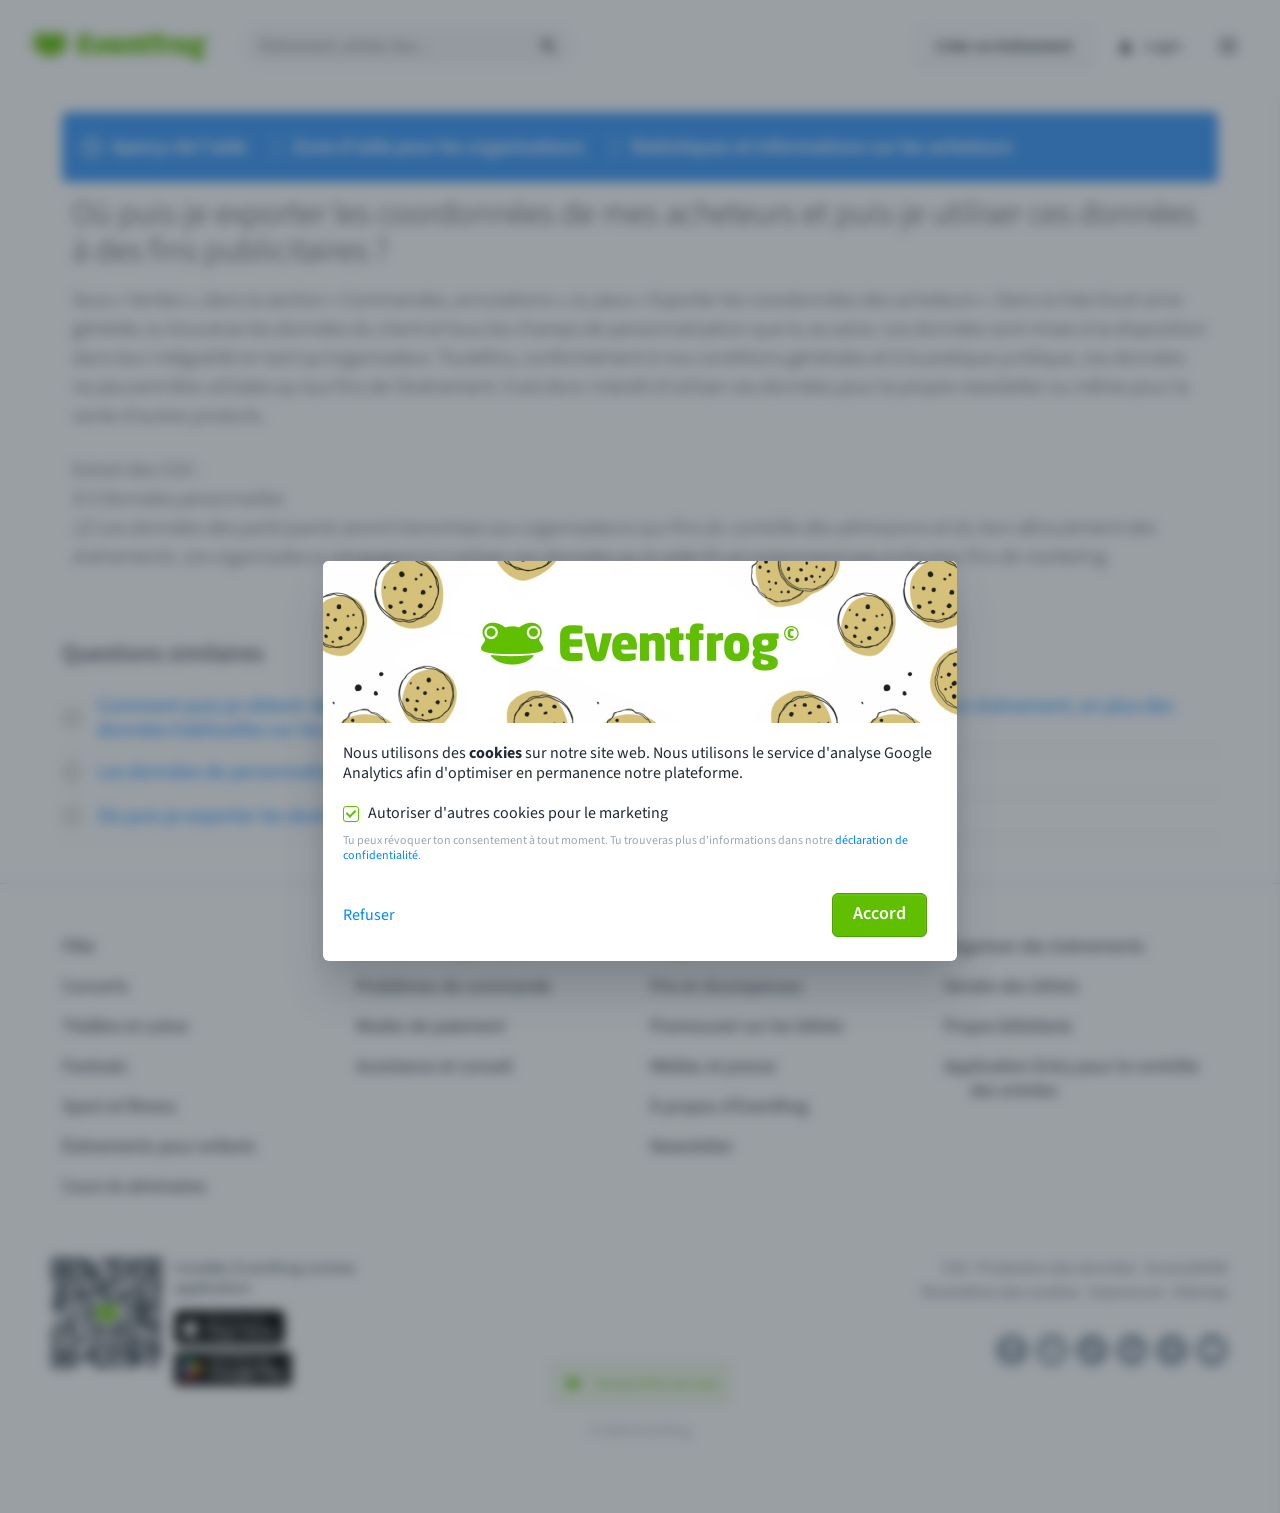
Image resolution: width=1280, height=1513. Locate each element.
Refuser (369, 915)
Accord (879, 913)
